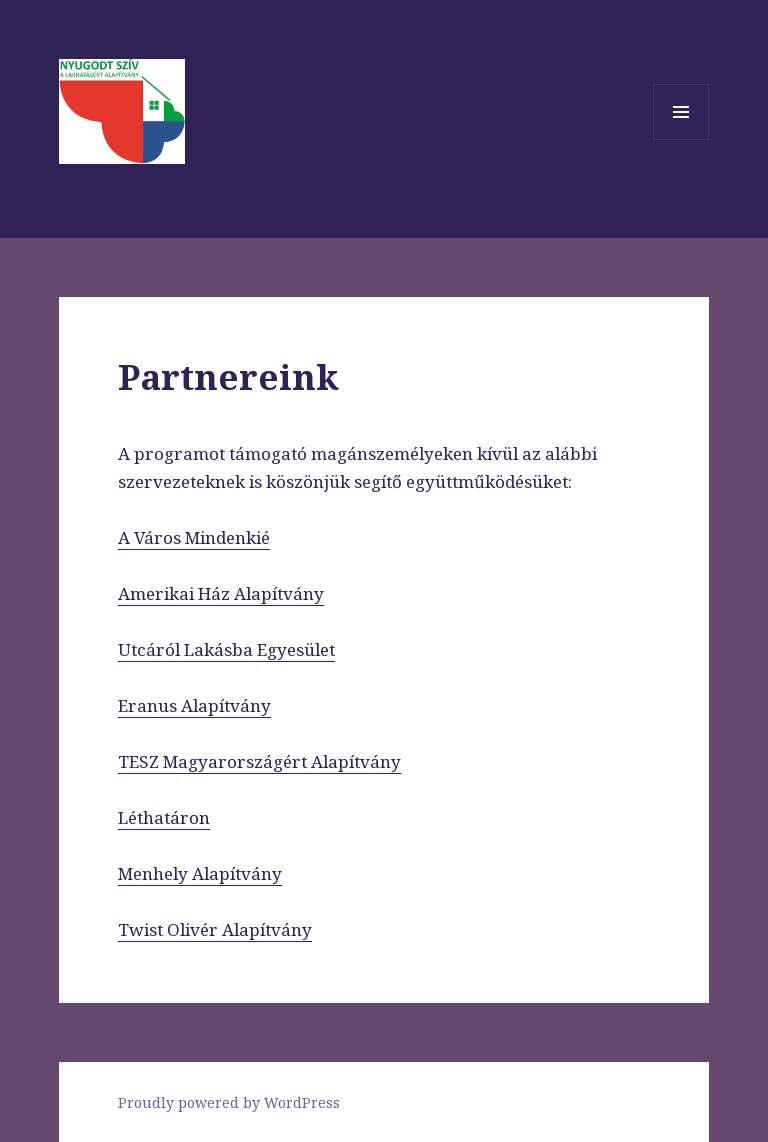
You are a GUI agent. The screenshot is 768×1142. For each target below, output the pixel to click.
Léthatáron (164, 817)
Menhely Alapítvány (200, 873)
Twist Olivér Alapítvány (215, 929)
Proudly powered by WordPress (229, 1102)
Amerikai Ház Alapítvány (221, 593)
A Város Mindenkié (194, 537)
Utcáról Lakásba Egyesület (226, 649)
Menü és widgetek (681, 139)
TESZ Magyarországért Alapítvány (259, 761)
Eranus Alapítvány (194, 705)
